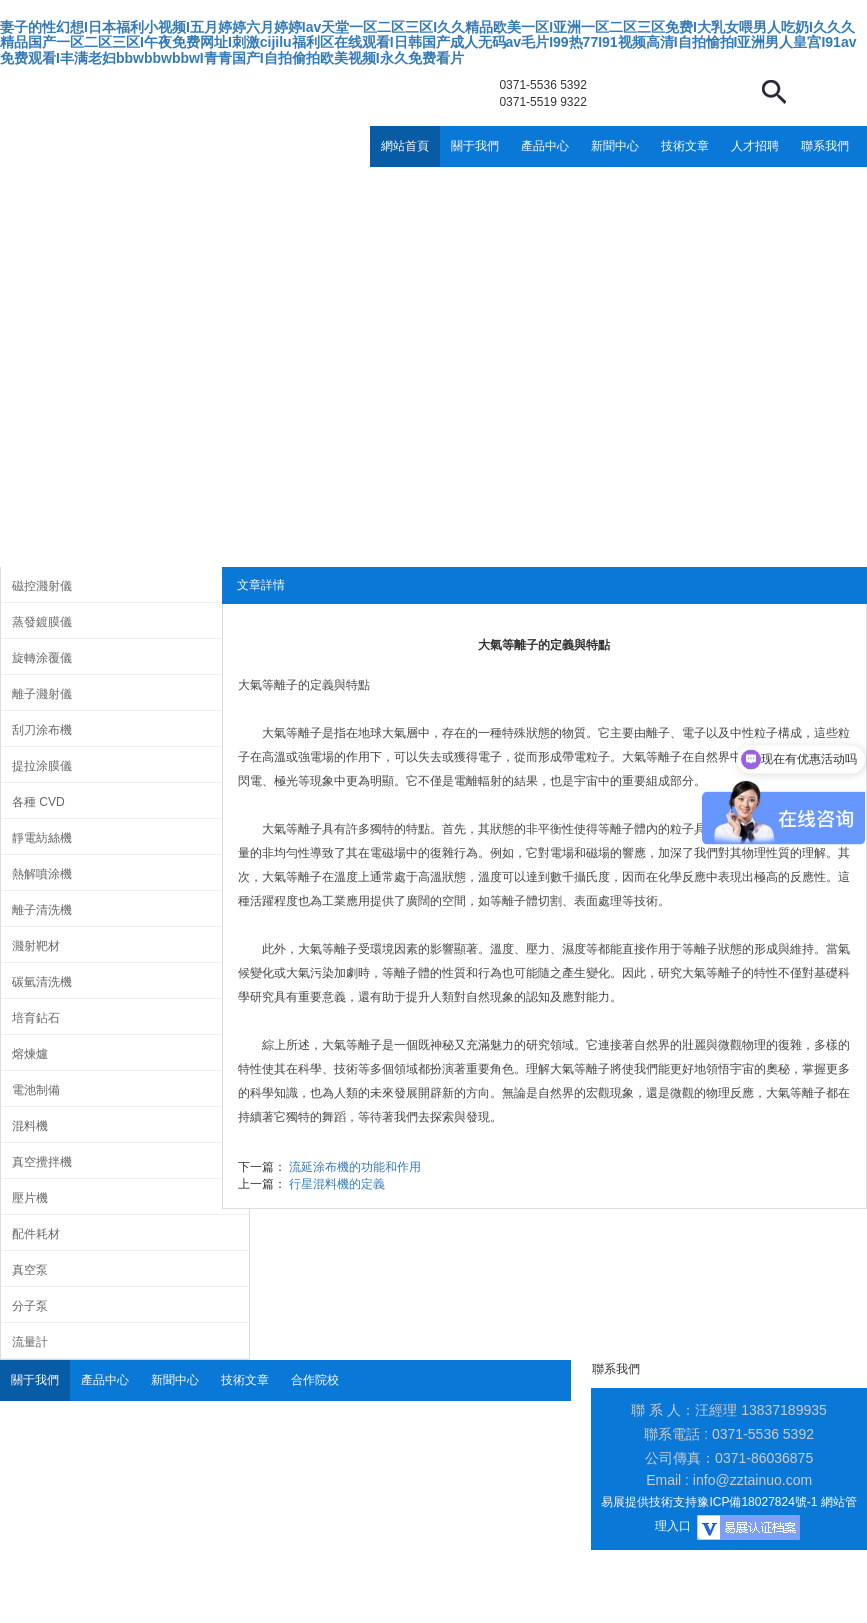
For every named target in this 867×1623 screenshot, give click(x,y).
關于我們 (475, 146)
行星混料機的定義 (337, 1184)
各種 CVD (38, 802)
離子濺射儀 (42, 694)
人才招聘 (755, 146)
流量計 (30, 1342)
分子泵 (30, 1306)
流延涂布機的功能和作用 (355, 1167)
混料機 (30, 1126)
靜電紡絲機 (42, 838)
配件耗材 (36, 1234)
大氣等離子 (268, 685)
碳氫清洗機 (42, 982)
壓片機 (30, 1198)
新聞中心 (615, 146)
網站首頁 (405, 146)
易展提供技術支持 (649, 1502)
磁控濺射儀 (42, 586)
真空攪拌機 (42, 1162)
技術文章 (685, 146)
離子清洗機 (42, 910)
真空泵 (30, 1270)
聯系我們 (825, 146)
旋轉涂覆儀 (42, 658)
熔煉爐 (30, 1054)
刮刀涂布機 (42, 730)
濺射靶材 (36, 946)
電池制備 (36, 1090)
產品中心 (545, 146)
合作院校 (315, 1380)
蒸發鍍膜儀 (42, 622)
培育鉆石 (36, 1018)
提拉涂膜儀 (42, 766)
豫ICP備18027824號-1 (757, 1502)
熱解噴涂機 (42, 874)
